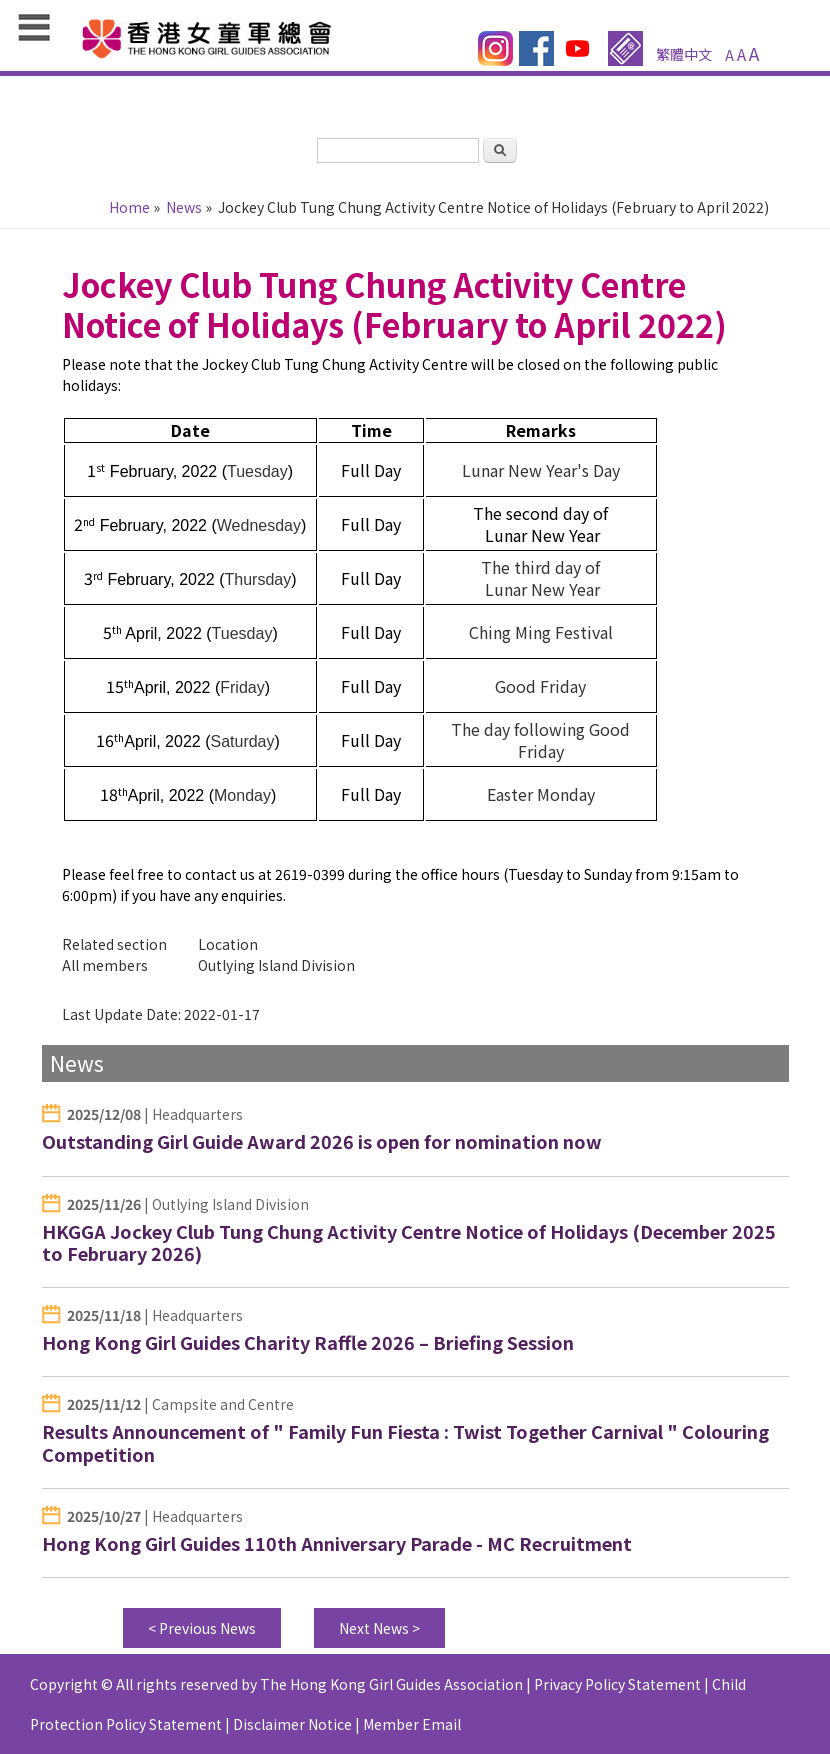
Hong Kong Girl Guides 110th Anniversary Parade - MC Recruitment (337, 1543)
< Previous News (202, 1628)
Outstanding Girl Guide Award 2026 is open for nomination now (322, 1141)
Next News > (379, 1628)
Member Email (412, 1724)
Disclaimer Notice (292, 1724)
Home (129, 207)
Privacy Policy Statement (617, 1684)
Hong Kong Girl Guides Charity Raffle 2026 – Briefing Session (308, 1342)
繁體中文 (684, 54)
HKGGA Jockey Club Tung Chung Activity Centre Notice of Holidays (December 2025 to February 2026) (409, 1242)
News (184, 207)
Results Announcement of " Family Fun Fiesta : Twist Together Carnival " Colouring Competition (405, 1442)
